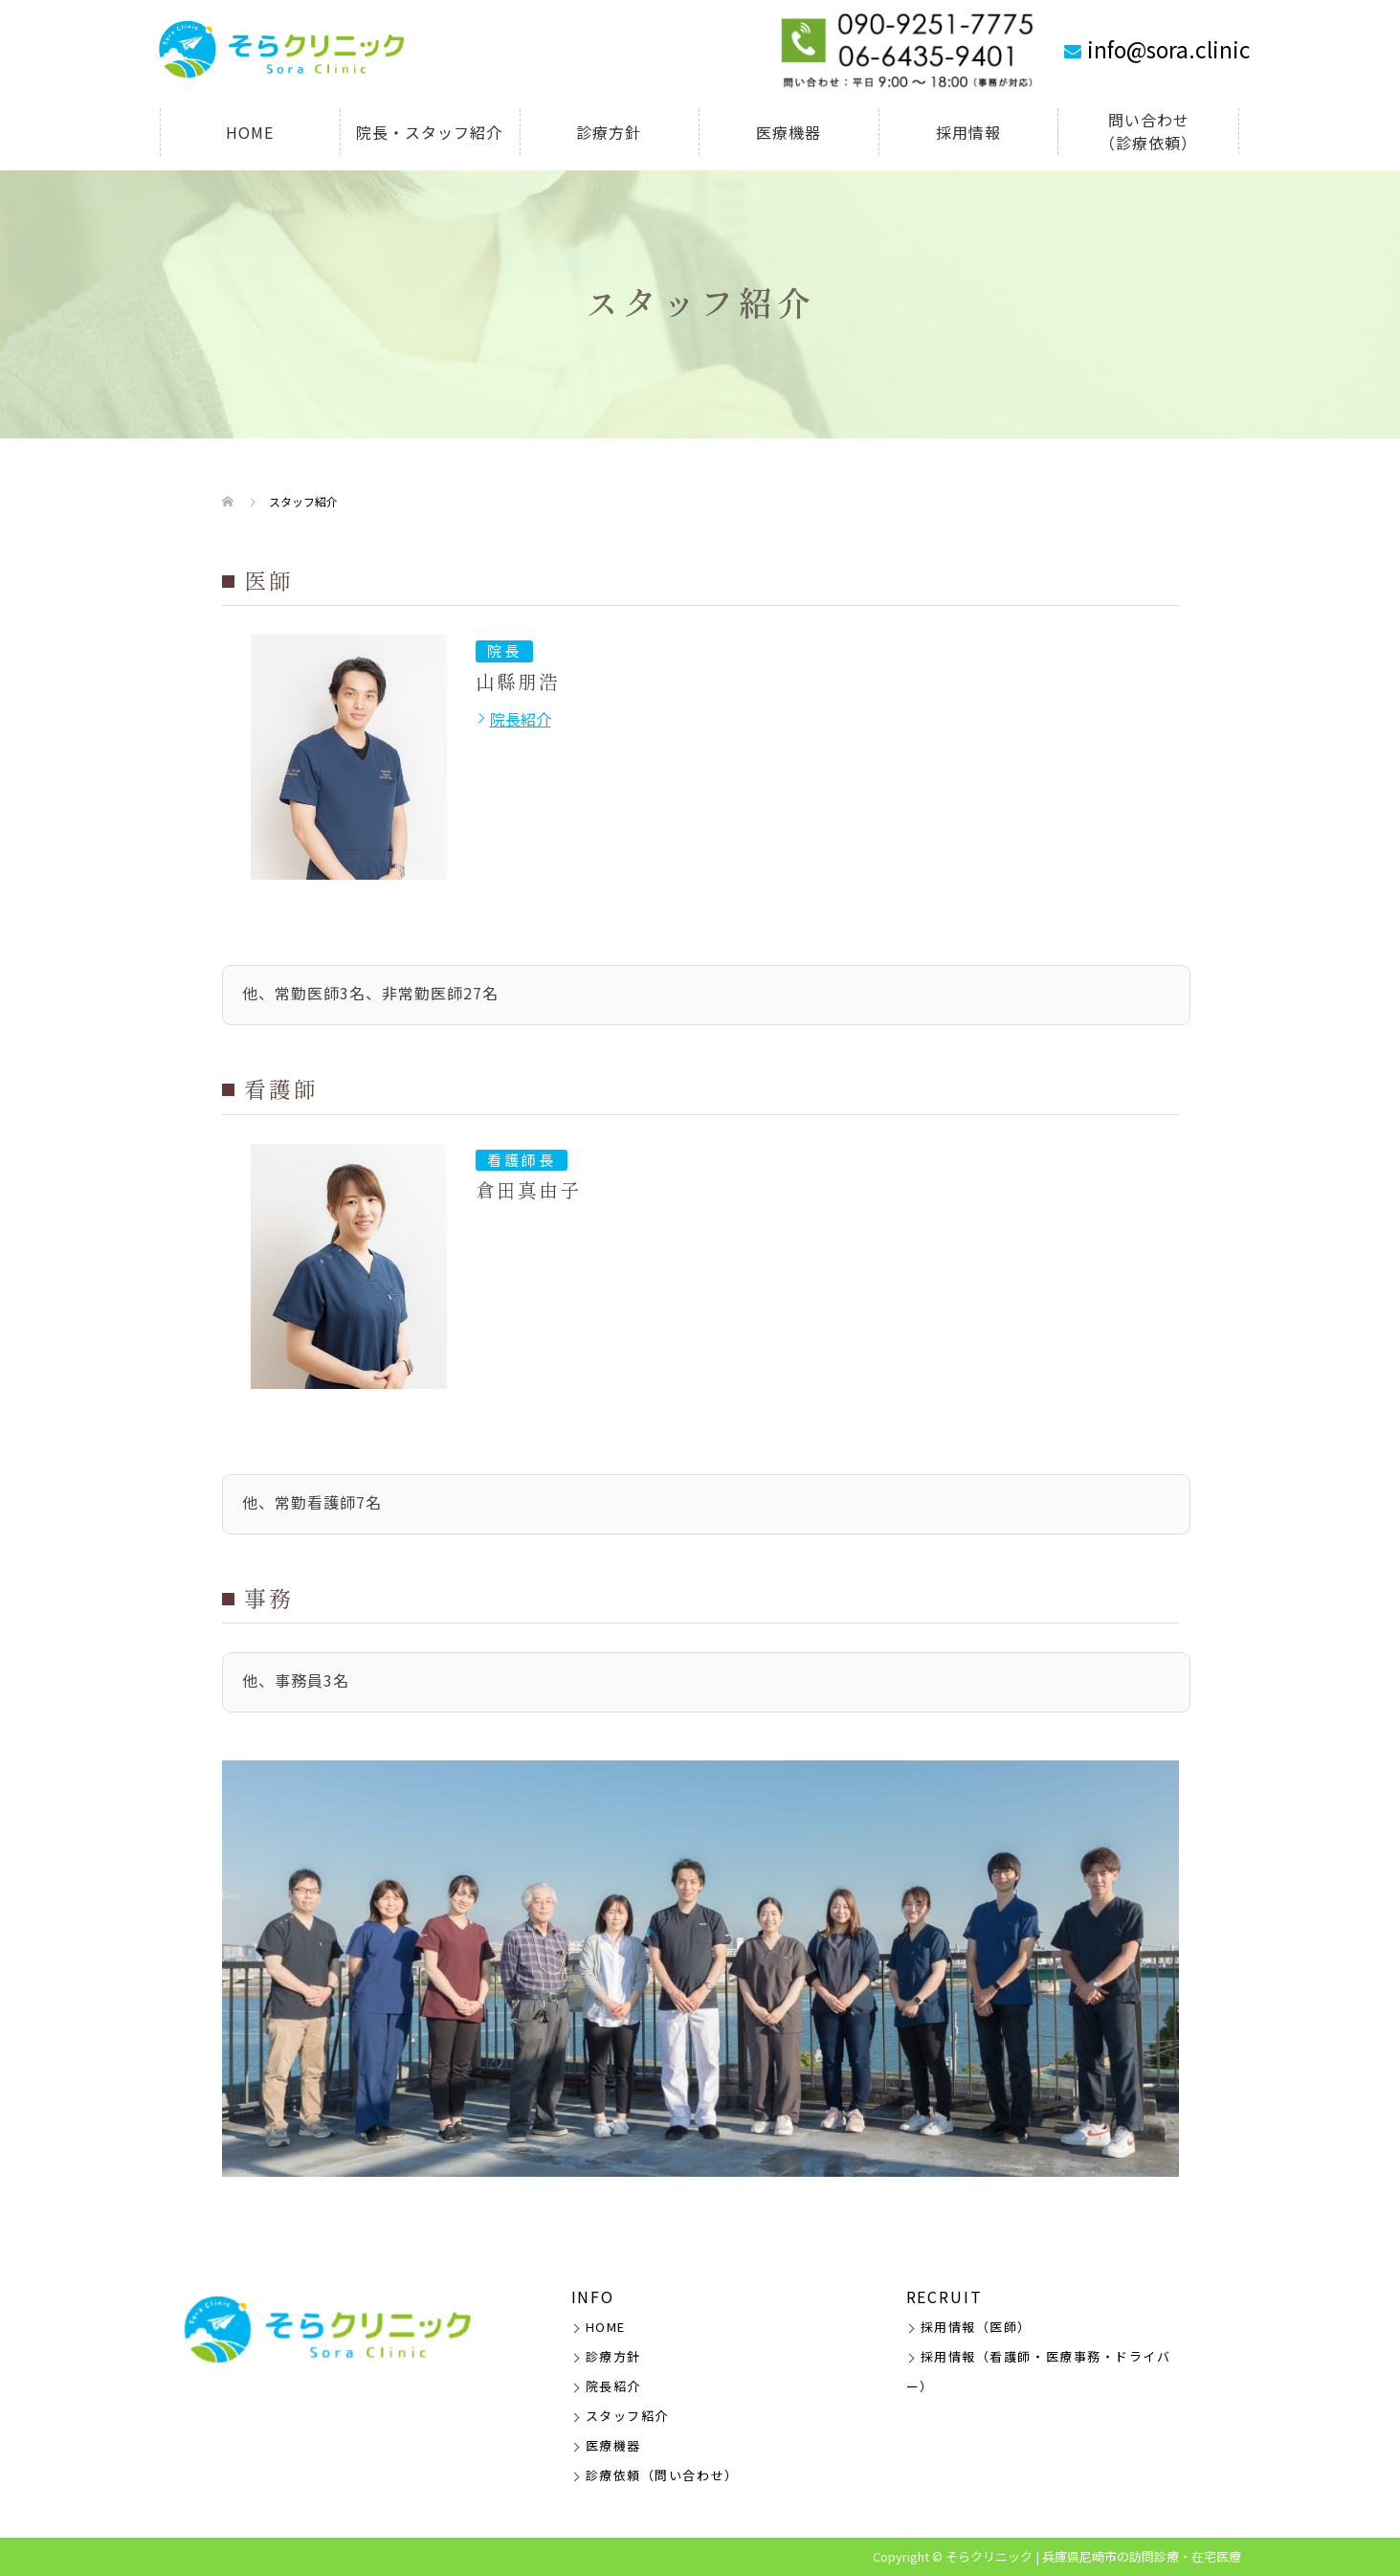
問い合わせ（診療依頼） (1148, 131)
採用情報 (968, 132)
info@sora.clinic (1169, 49)
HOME (250, 132)
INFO (593, 2296)
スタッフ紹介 (627, 2416)
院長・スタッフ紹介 (429, 132)
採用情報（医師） (976, 2327)
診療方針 (608, 132)
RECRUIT (944, 2296)
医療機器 (788, 132)
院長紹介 (520, 718)
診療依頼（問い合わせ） (662, 2475)
